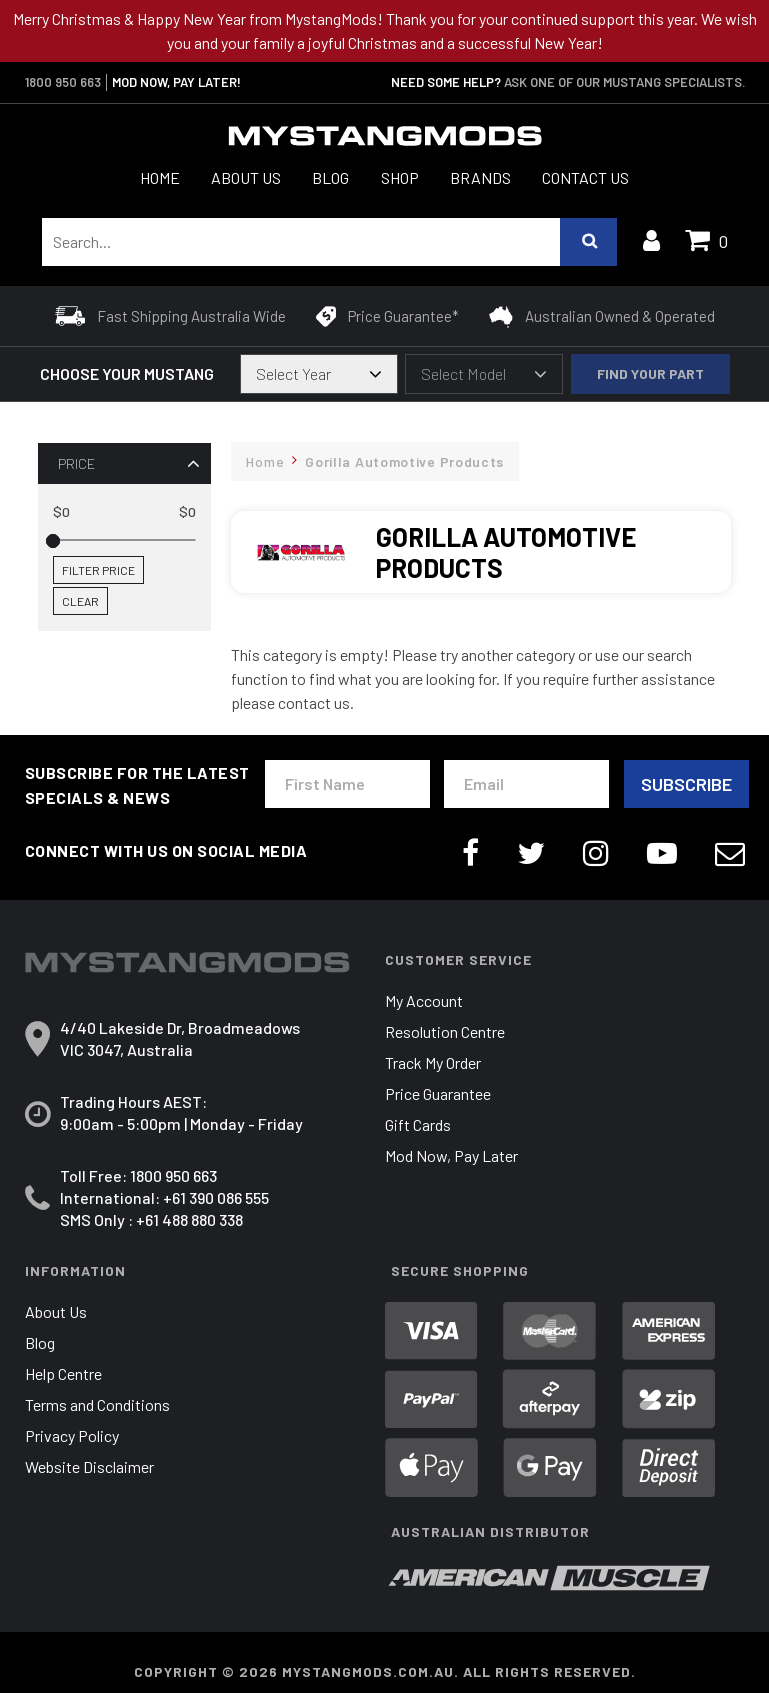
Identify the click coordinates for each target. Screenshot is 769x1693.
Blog (330, 177)
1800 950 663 (63, 82)
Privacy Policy (72, 1435)
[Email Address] (526, 784)
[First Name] (347, 784)
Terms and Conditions (97, 1404)
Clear (80, 601)
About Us (246, 177)
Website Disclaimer (89, 1466)
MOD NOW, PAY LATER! (176, 82)
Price (76, 463)
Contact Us (585, 177)
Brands (480, 177)
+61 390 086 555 (216, 1197)
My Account (424, 1000)
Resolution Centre (445, 1031)
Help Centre (63, 1373)
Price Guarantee (438, 1093)
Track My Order (433, 1062)
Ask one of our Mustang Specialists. (624, 82)
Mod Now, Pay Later (451, 1155)
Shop (400, 177)
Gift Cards (418, 1124)
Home (160, 177)
